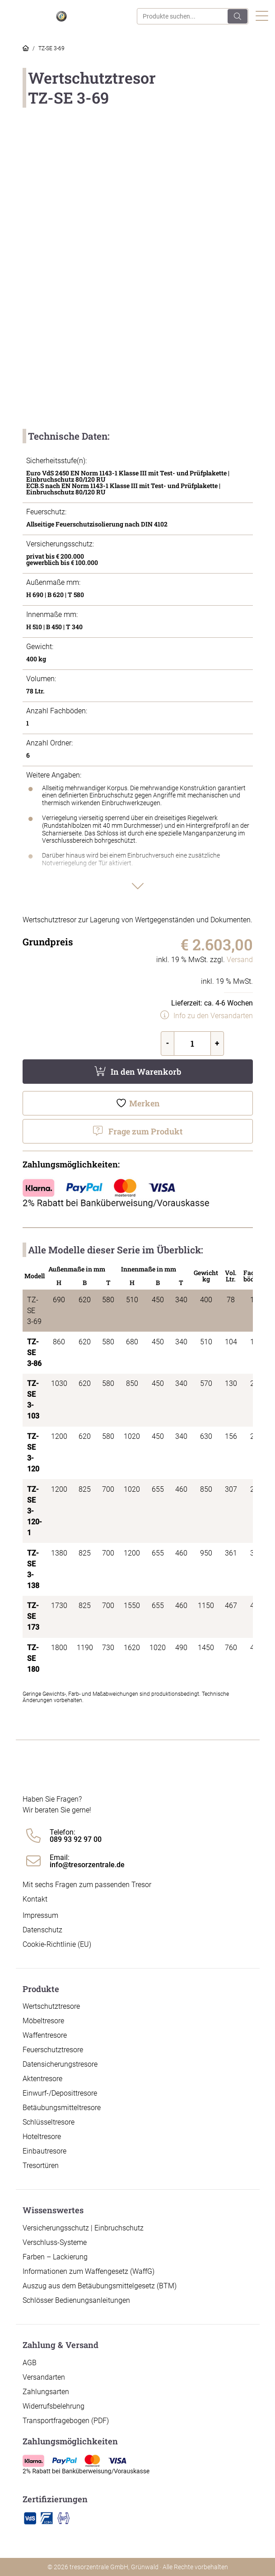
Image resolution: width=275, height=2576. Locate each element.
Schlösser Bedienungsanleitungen (76, 2300)
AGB (30, 2362)
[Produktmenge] (192, 1043)
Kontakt (35, 1899)
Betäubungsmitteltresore (62, 2107)
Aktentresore (42, 2078)
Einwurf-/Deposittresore (60, 2093)
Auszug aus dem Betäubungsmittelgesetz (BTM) (100, 2286)
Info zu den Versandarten (213, 1015)
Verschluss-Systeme (55, 2242)
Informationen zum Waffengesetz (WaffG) (88, 2271)
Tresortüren (41, 2165)
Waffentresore (45, 2035)
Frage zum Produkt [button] (145, 1131)
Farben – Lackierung (55, 2257)
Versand (240, 959)
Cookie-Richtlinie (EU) (57, 1944)
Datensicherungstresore (60, 2064)
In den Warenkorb (146, 1071)
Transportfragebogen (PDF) (66, 2420)
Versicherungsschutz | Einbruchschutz (83, 2228)
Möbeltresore (43, 2020)
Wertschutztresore (51, 2006)
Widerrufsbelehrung (53, 2406)
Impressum (40, 1915)
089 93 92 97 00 (76, 1839)
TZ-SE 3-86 (34, 1353)
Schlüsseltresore (49, 2122)
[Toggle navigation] (262, 16)
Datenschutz (42, 1930)
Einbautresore (44, 2151)
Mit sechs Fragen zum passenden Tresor (87, 1884)
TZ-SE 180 (33, 1658)
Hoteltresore (42, 2136)
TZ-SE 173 (33, 1616)
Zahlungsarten (46, 2391)
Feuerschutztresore (53, 2049)
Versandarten (44, 2377)
